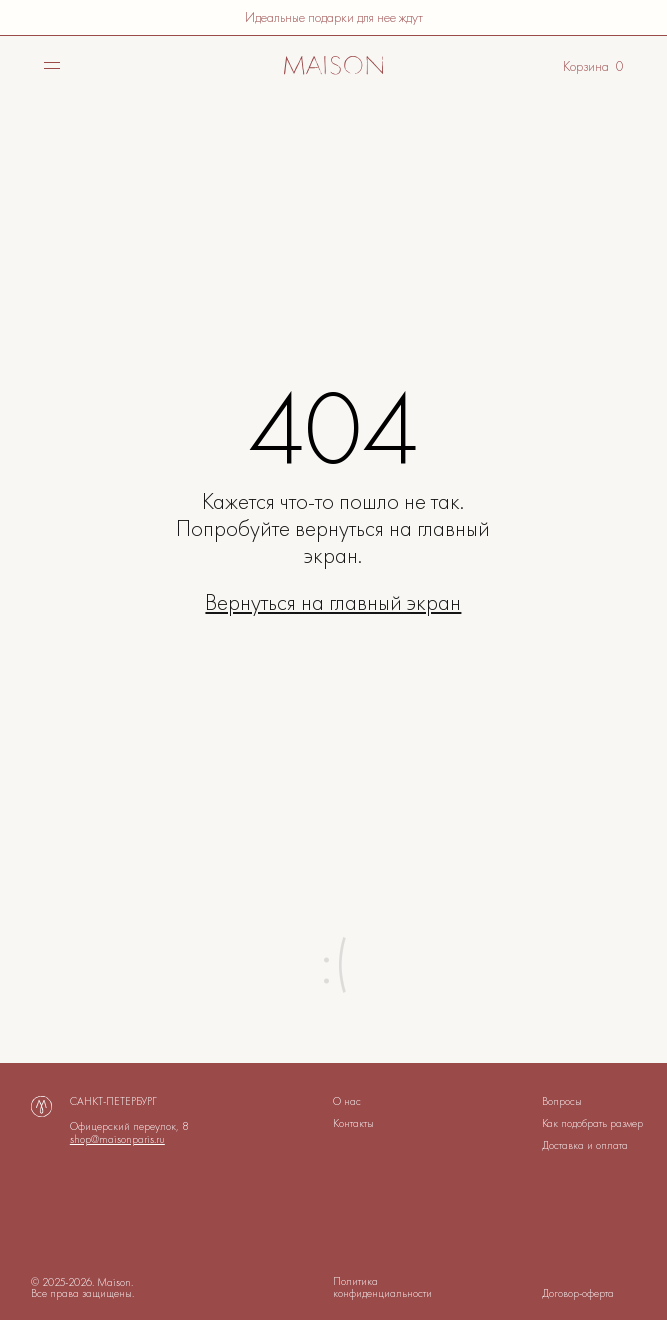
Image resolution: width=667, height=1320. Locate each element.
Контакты (353, 1123)
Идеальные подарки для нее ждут (334, 17)
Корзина (586, 66)
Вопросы (562, 1101)
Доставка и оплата (585, 1145)
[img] (334, 66)
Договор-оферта (578, 1293)
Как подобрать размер (592, 1123)
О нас (347, 1101)
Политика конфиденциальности (382, 1286)
